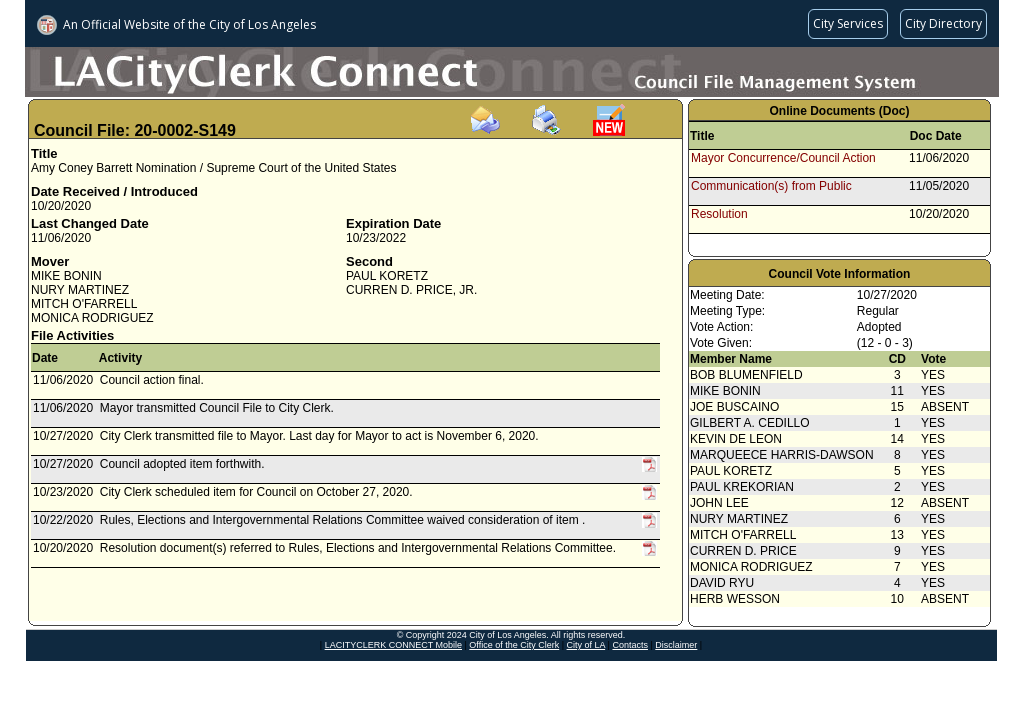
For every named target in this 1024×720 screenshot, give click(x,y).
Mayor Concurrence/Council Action (783, 158)
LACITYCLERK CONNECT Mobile (393, 645)
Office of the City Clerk (514, 645)
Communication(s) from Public (771, 186)
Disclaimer (676, 645)
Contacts (630, 645)
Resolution (719, 214)
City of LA (586, 645)
